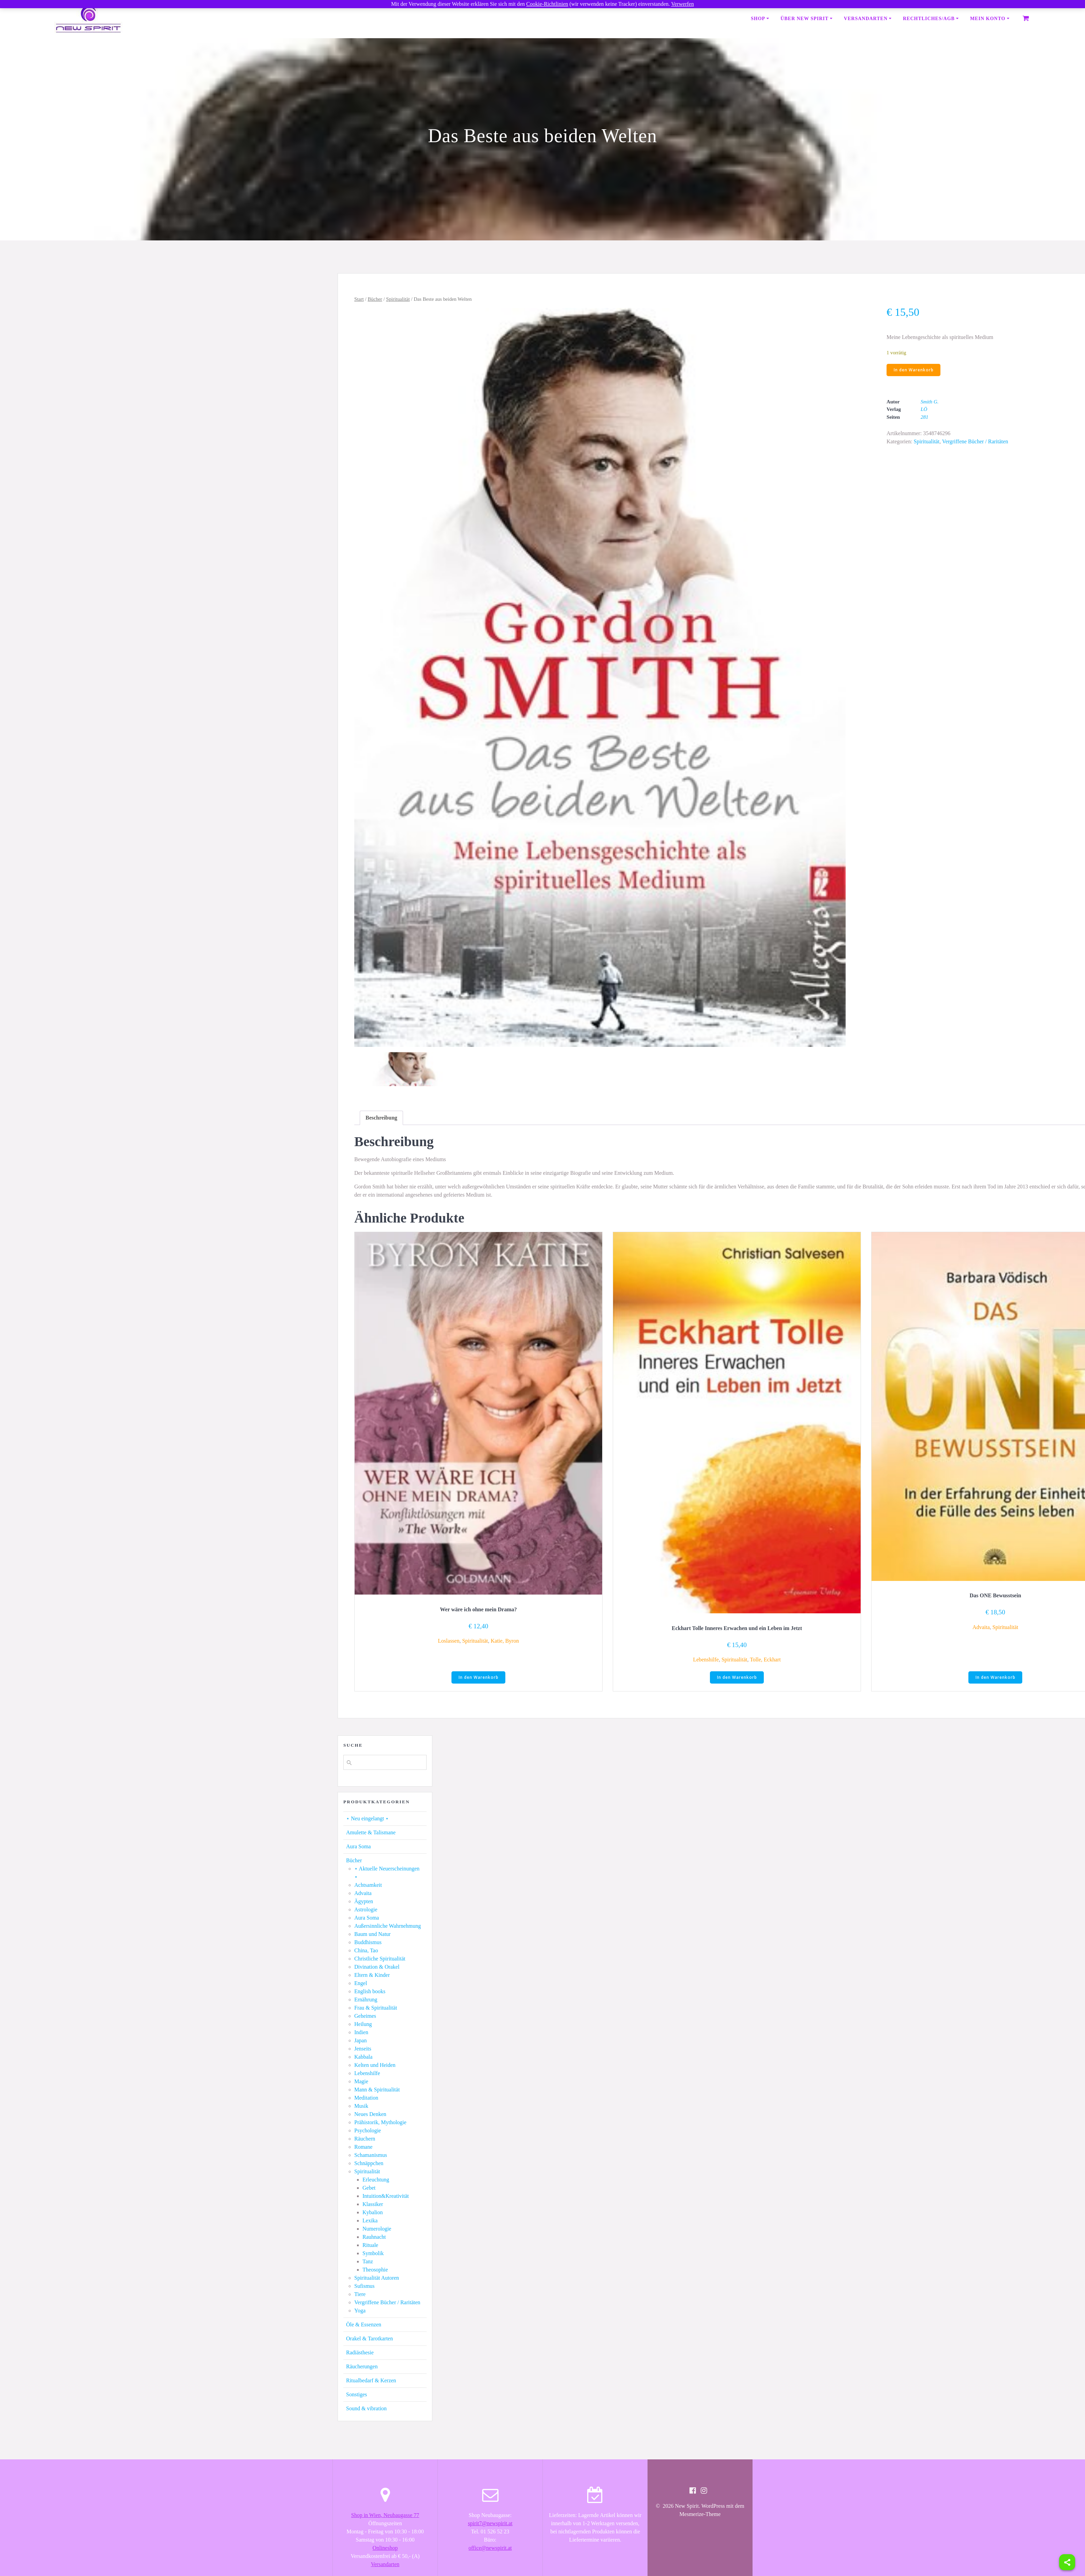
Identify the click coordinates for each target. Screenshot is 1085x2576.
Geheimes (365, 2016)
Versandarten (866, 18)
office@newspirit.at (490, 2548)
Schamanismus (370, 2156)
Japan (360, 2041)
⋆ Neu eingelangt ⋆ (367, 1819)
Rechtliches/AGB (929, 18)
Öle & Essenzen (363, 2325)
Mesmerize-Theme (700, 2515)
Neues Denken (370, 2115)
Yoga (360, 2311)
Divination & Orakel (376, 1967)
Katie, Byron (505, 1641)
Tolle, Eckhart (765, 1659)
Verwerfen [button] (682, 4)
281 (924, 417)
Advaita (981, 1627)
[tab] (381, 1118)
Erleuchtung (375, 2180)
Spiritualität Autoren (376, 2278)
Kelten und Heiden (375, 2066)
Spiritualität (398, 299)
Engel (360, 1984)
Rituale (370, 2246)
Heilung (363, 2025)
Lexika (369, 2221)
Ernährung (365, 2000)
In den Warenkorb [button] (479, 1678)
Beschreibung (381, 1118)
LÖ (924, 410)
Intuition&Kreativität (385, 2197)
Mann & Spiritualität (377, 2090)
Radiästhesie (360, 2353)
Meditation (366, 2098)
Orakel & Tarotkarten (369, 2339)
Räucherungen (361, 2367)
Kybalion (372, 2213)
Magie (361, 2082)
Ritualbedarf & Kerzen (371, 2381)
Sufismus (364, 2287)
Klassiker (372, 2205)
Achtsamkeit (368, 1886)
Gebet (368, 2188)
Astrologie (365, 1910)
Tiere (360, 2295)
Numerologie (376, 2229)
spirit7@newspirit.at (490, 2524)
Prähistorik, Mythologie (380, 2123)
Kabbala (363, 2057)
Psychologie (367, 2131)
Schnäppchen (368, 2164)
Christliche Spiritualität (379, 1959)
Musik (361, 2106)
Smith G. (930, 402)
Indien (361, 2033)
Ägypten (363, 1902)
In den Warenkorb (914, 370)
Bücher (375, 299)
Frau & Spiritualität (375, 2008)
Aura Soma (358, 1847)
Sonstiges (356, 2395)
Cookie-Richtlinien (547, 4)
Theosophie (375, 2270)
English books (369, 1992)
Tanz (367, 2262)
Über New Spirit (805, 18)
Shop (758, 18)
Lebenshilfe (706, 1659)
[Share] (1067, 2562)
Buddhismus (368, 1943)
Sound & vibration (366, 2409)
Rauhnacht (374, 2237)
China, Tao (366, 1951)
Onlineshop (385, 2548)
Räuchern (364, 2139)
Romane (363, 2147)
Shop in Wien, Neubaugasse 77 (385, 2516)
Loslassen (448, 1641)
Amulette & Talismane (371, 1833)
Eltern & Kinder (372, 1976)
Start (359, 299)
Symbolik (373, 2254)
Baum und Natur (372, 1935)
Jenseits (362, 2049)
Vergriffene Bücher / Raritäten (975, 442)
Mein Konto (987, 18)
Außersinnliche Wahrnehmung (387, 1926)
